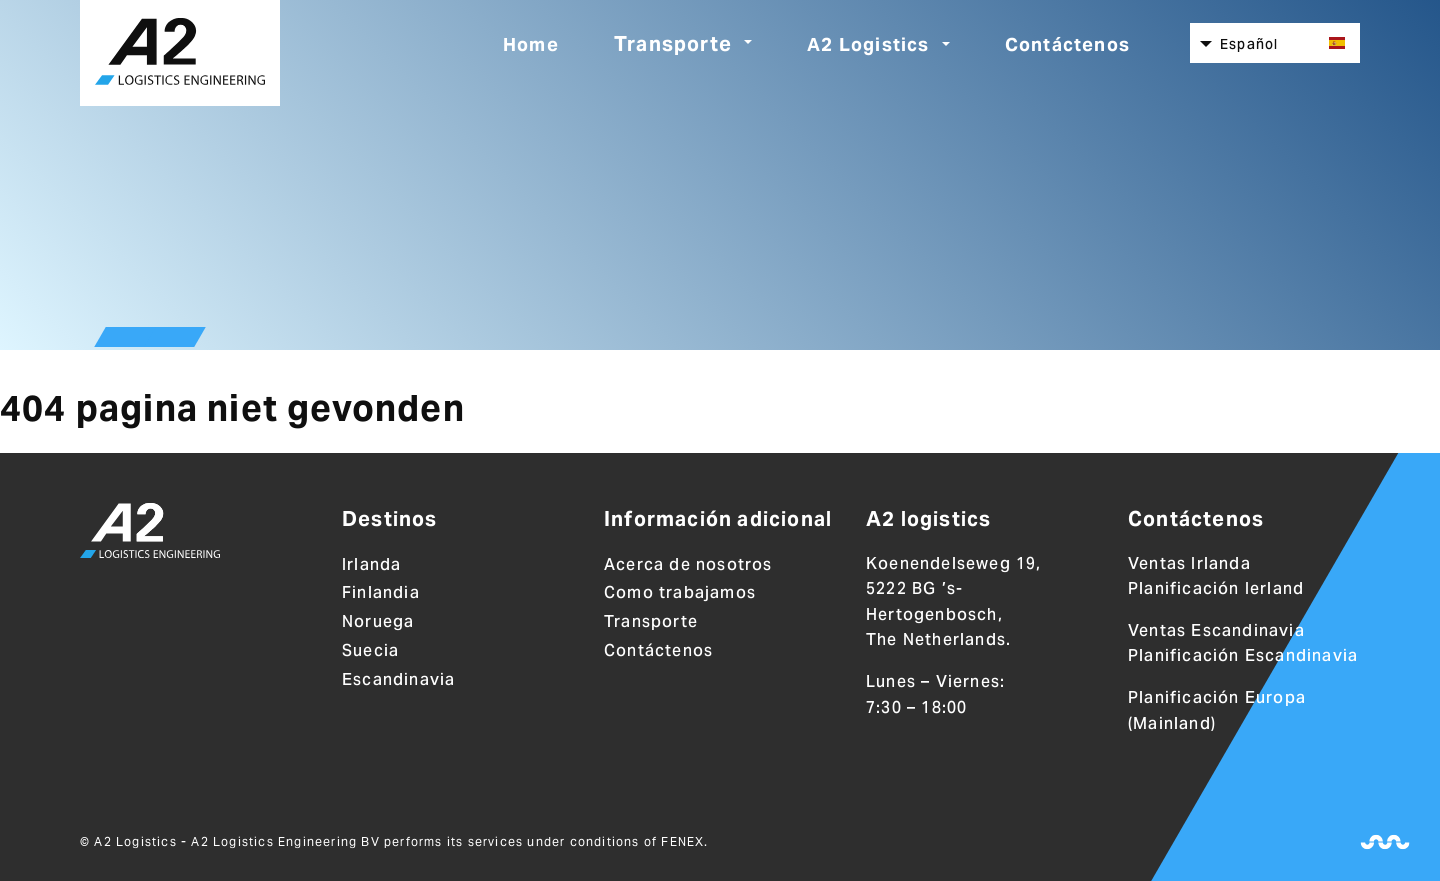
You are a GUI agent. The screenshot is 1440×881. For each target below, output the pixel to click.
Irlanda (371, 564)
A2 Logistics (868, 44)
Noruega (378, 621)
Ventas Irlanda (1189, 563)
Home (531, 44)
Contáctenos (1067, 44)
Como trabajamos (680, 592)
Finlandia (381, 592)
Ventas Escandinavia (1216, 630)
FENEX (682, 841)
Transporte (673, 44)
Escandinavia (398, 679)
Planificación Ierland (1216, 588)
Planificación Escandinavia (1243, 655)
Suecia (370, 650)
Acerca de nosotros (688, 564)
